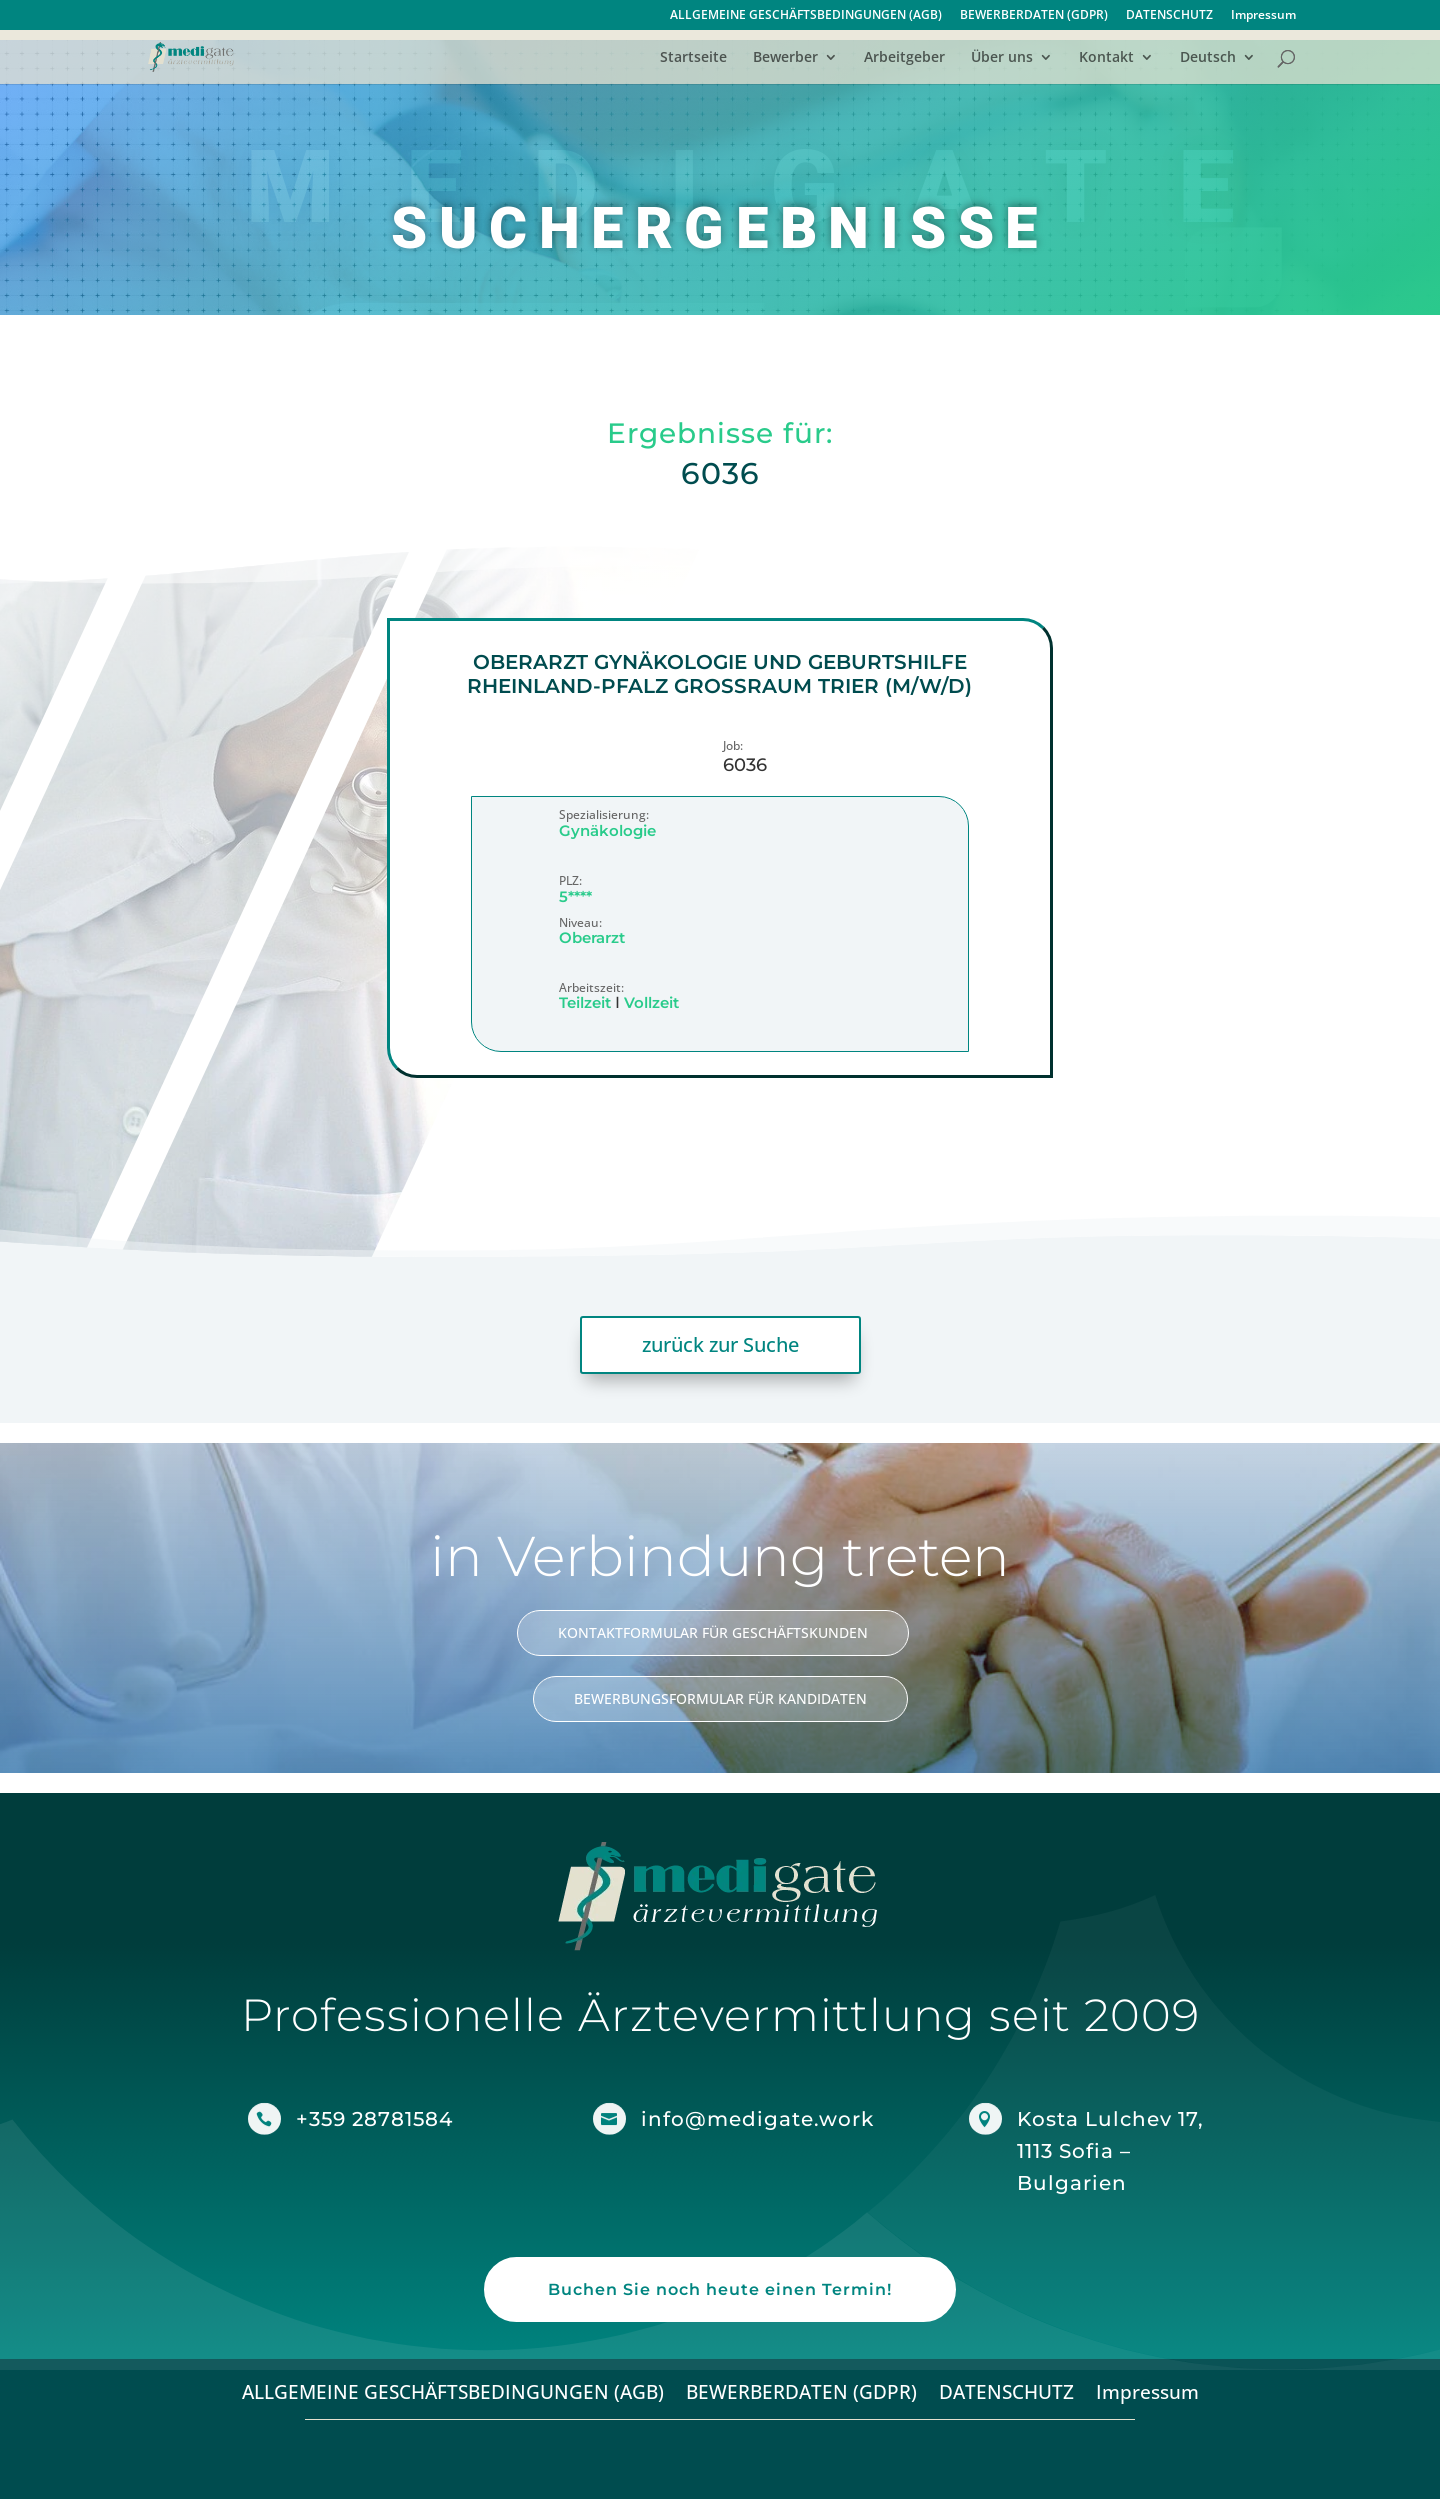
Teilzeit (585, 1002)
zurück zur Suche (720, 1344)
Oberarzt (592, 938)
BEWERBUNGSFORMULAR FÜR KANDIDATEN (720, 1698)
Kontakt (1106, 58)
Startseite (693, 58)
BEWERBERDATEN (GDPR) (1034, 16)
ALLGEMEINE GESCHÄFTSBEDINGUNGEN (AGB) (806, 16)
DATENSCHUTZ (1169, 16)
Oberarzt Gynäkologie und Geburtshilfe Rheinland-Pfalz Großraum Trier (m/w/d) (719, 674)
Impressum (1263, 16)
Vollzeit (651, 1002)
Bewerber (785, 58)
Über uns (1002, 58)
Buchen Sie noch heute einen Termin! (720, 2289)
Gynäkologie (607, 830)
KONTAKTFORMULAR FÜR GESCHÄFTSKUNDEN (713, 1632)
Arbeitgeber (904, 58)
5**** (575, 896)
